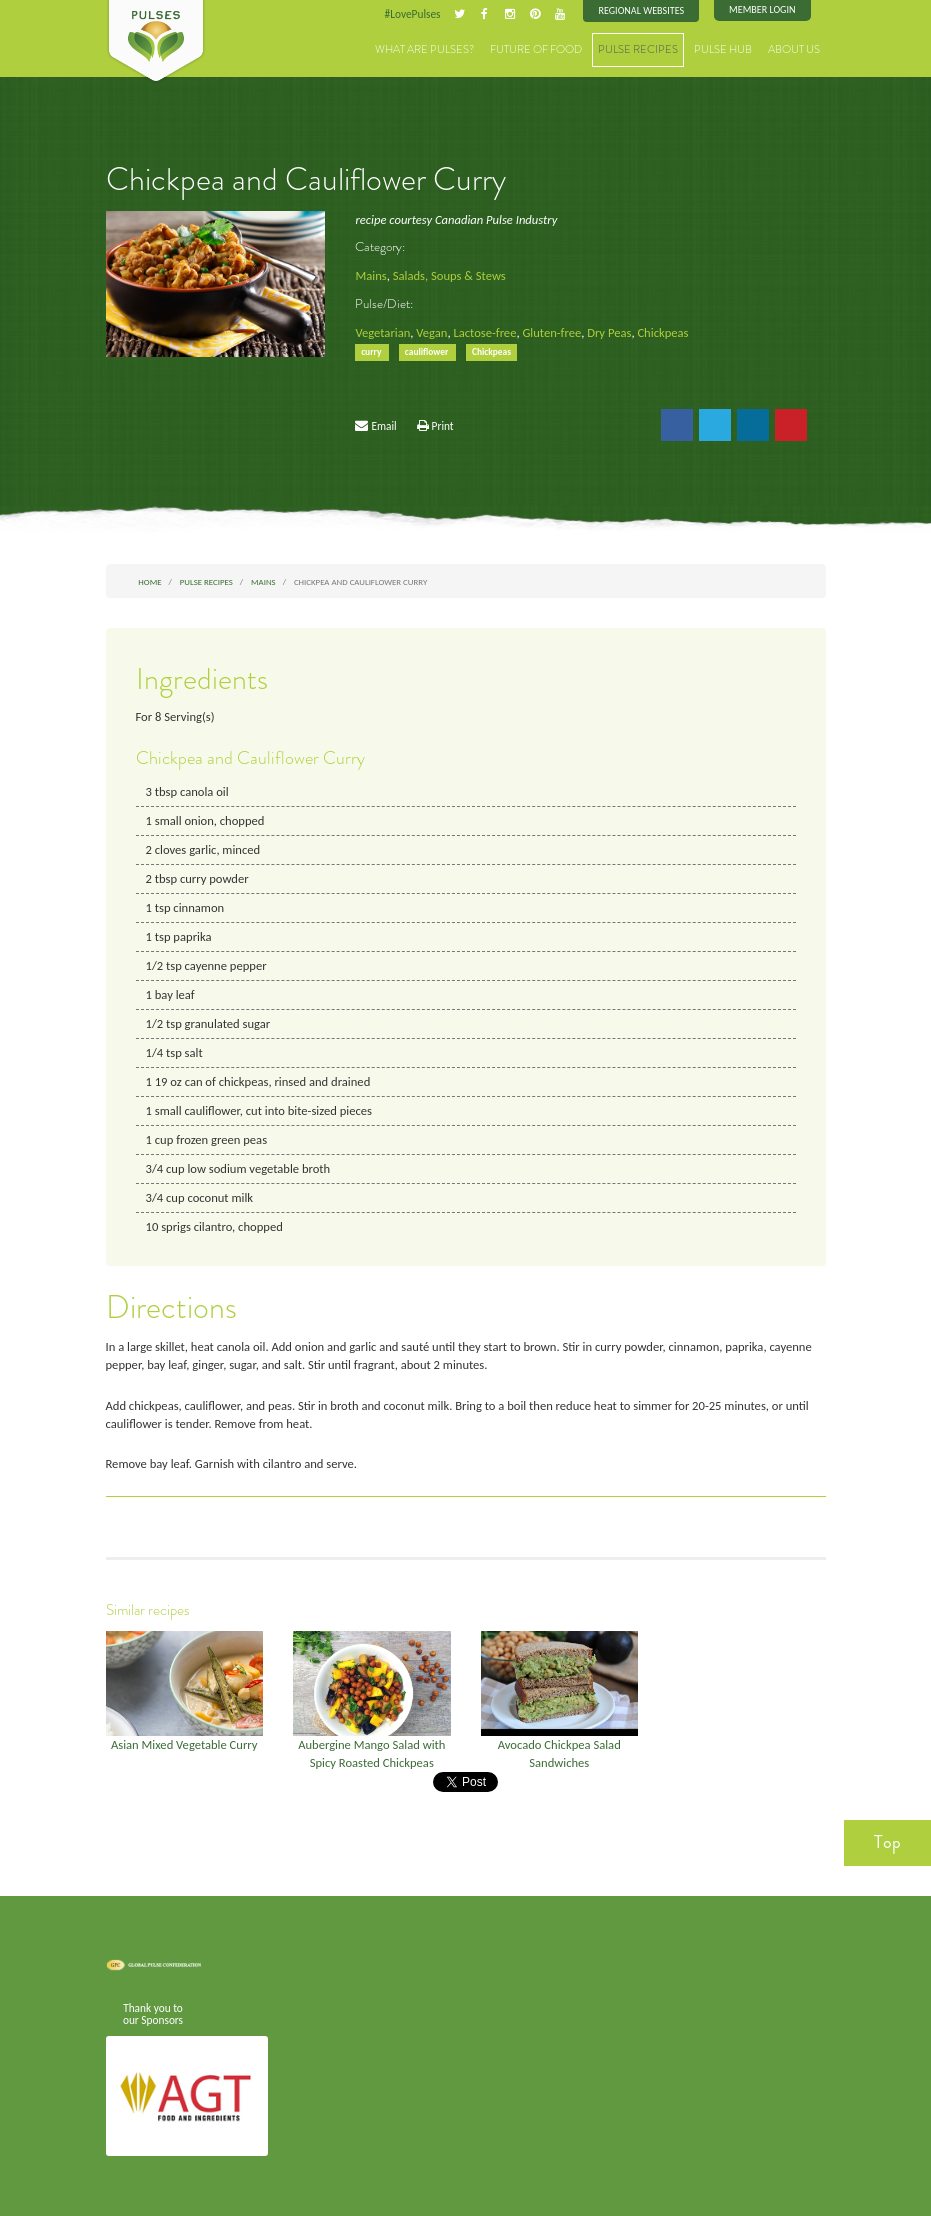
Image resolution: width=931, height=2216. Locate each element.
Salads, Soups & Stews (449, 275)
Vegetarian (382, 332)
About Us (794, 49)
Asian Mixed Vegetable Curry (184, 1744)
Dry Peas (609, 332)
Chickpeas (662, 332)
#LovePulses (413, 14)
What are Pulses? (424, 49)
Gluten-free (551, 332)
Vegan (431, 332)
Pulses (156, 42)
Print (443, 426)
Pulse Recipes (638, 49)
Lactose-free (484, 332)
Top (887, 1842)
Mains (370, 275)
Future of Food (536, 49)
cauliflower (428, 352)
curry (372, 352)
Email (383, 426)
